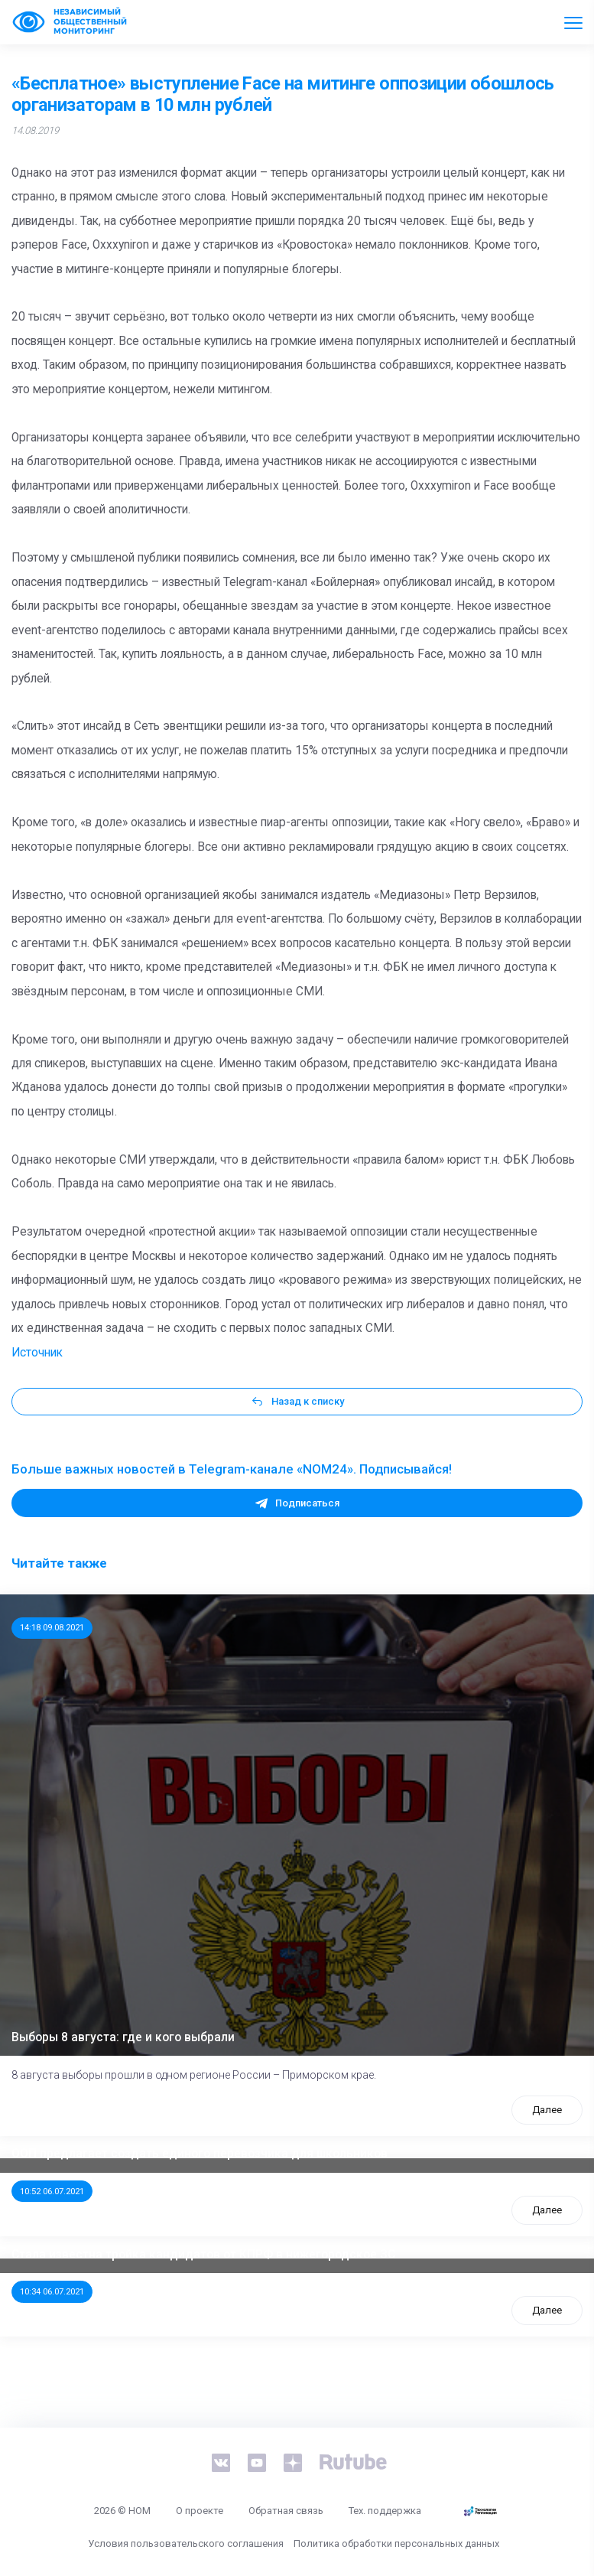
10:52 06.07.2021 (52, 2191)
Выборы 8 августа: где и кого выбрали (123, 2037)
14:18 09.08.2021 (52, 1627)
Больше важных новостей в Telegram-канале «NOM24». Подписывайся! (231, 1469)
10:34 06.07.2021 (52, 2291)
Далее (547, 2109)
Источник (37, 1353)
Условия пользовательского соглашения (186, 2543)
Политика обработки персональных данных (396, 2543)
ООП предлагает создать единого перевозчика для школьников (199, 2154)
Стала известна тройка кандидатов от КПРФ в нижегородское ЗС (203, 2255)
